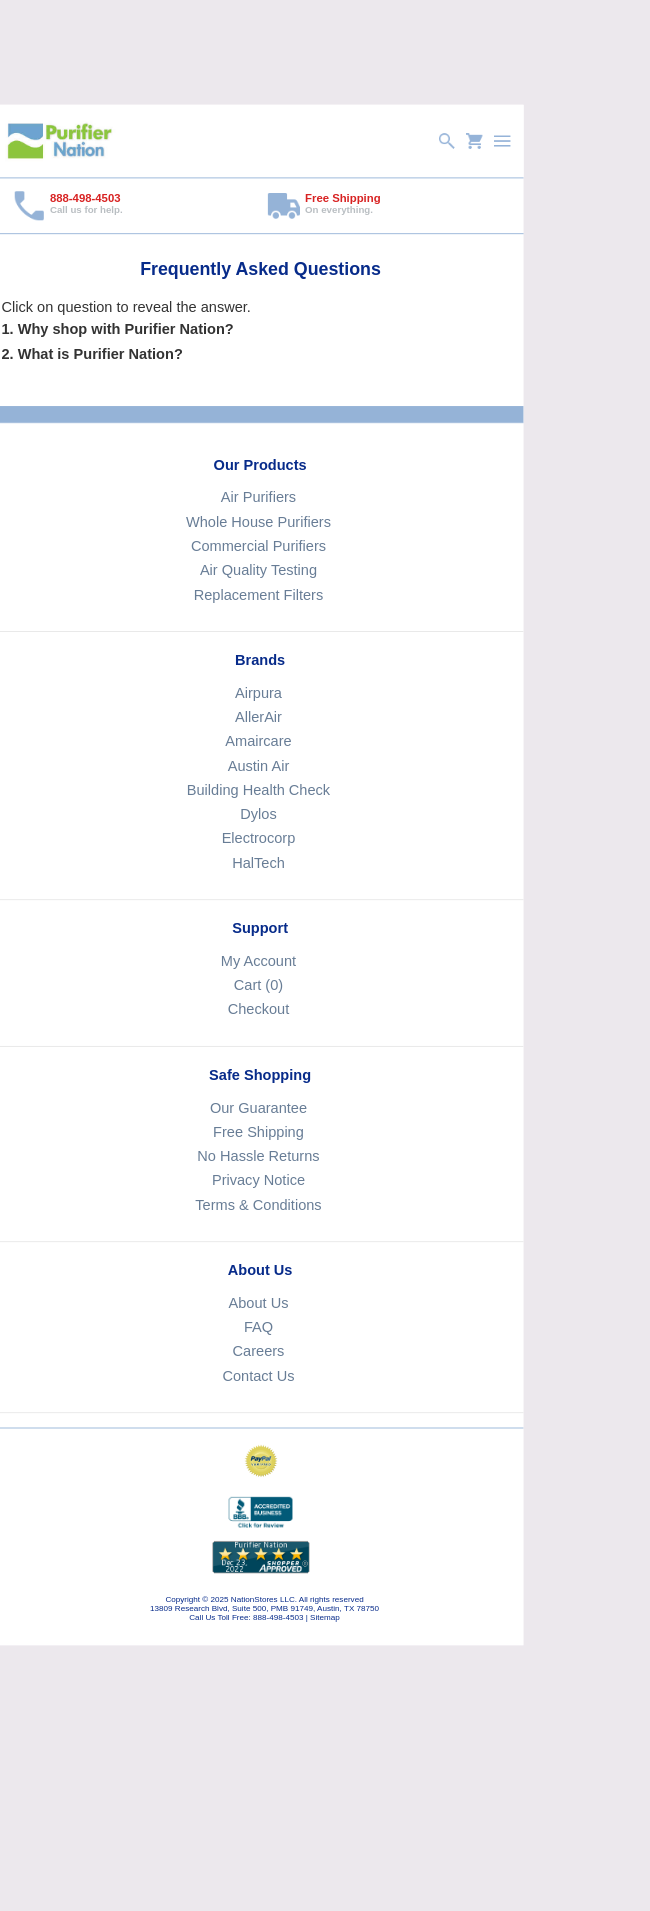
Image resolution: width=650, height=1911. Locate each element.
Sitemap (325, 1617)
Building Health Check (257, 790)
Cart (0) (257, 985)
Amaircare (258, 741)
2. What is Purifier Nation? (91, 353)
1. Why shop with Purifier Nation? (117, 328)
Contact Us (258, 1375)
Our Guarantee (257, 1107)
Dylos (258, 814)
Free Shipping (258, 1132)
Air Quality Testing (257, 570)
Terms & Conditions (258, 1204)
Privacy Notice (257, 1180)
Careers (258, 1351)
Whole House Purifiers (258, 521)
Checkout (258, 1009)
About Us (258, 1303)
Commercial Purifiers (257, 546)
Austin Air (258, 765)
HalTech (258, 862)
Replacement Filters (258, 594)
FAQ (257, 1327)
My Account (257, 961)
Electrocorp (258, 838)
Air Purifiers (257, 497)
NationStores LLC (262, 1599)
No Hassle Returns (258, 1156)
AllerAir (258, 717)
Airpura (257, 692)
